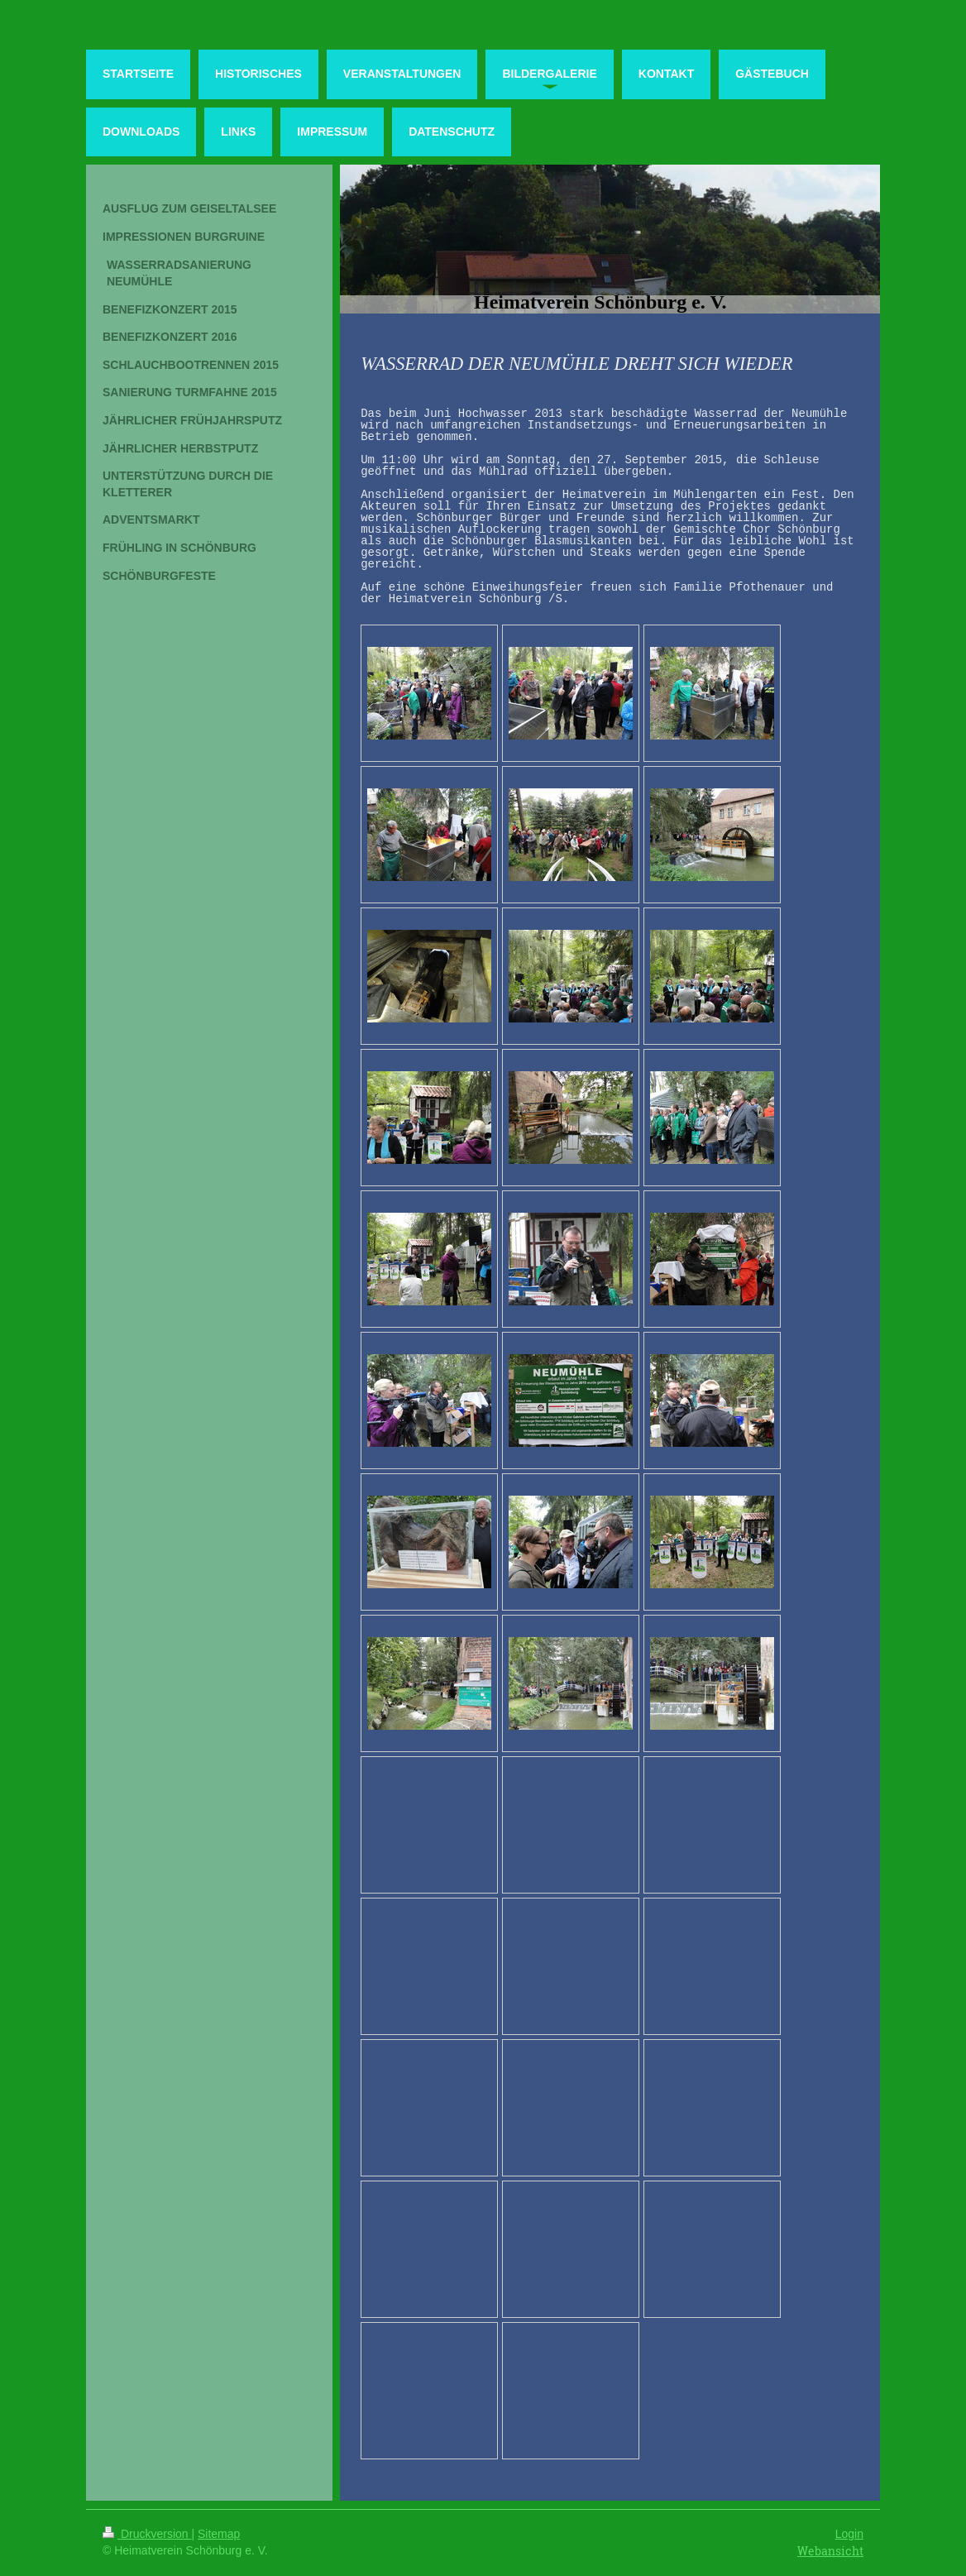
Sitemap (219, 2533)
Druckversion (147, 2533)
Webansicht (830, 2551)
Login (849, 2533)
